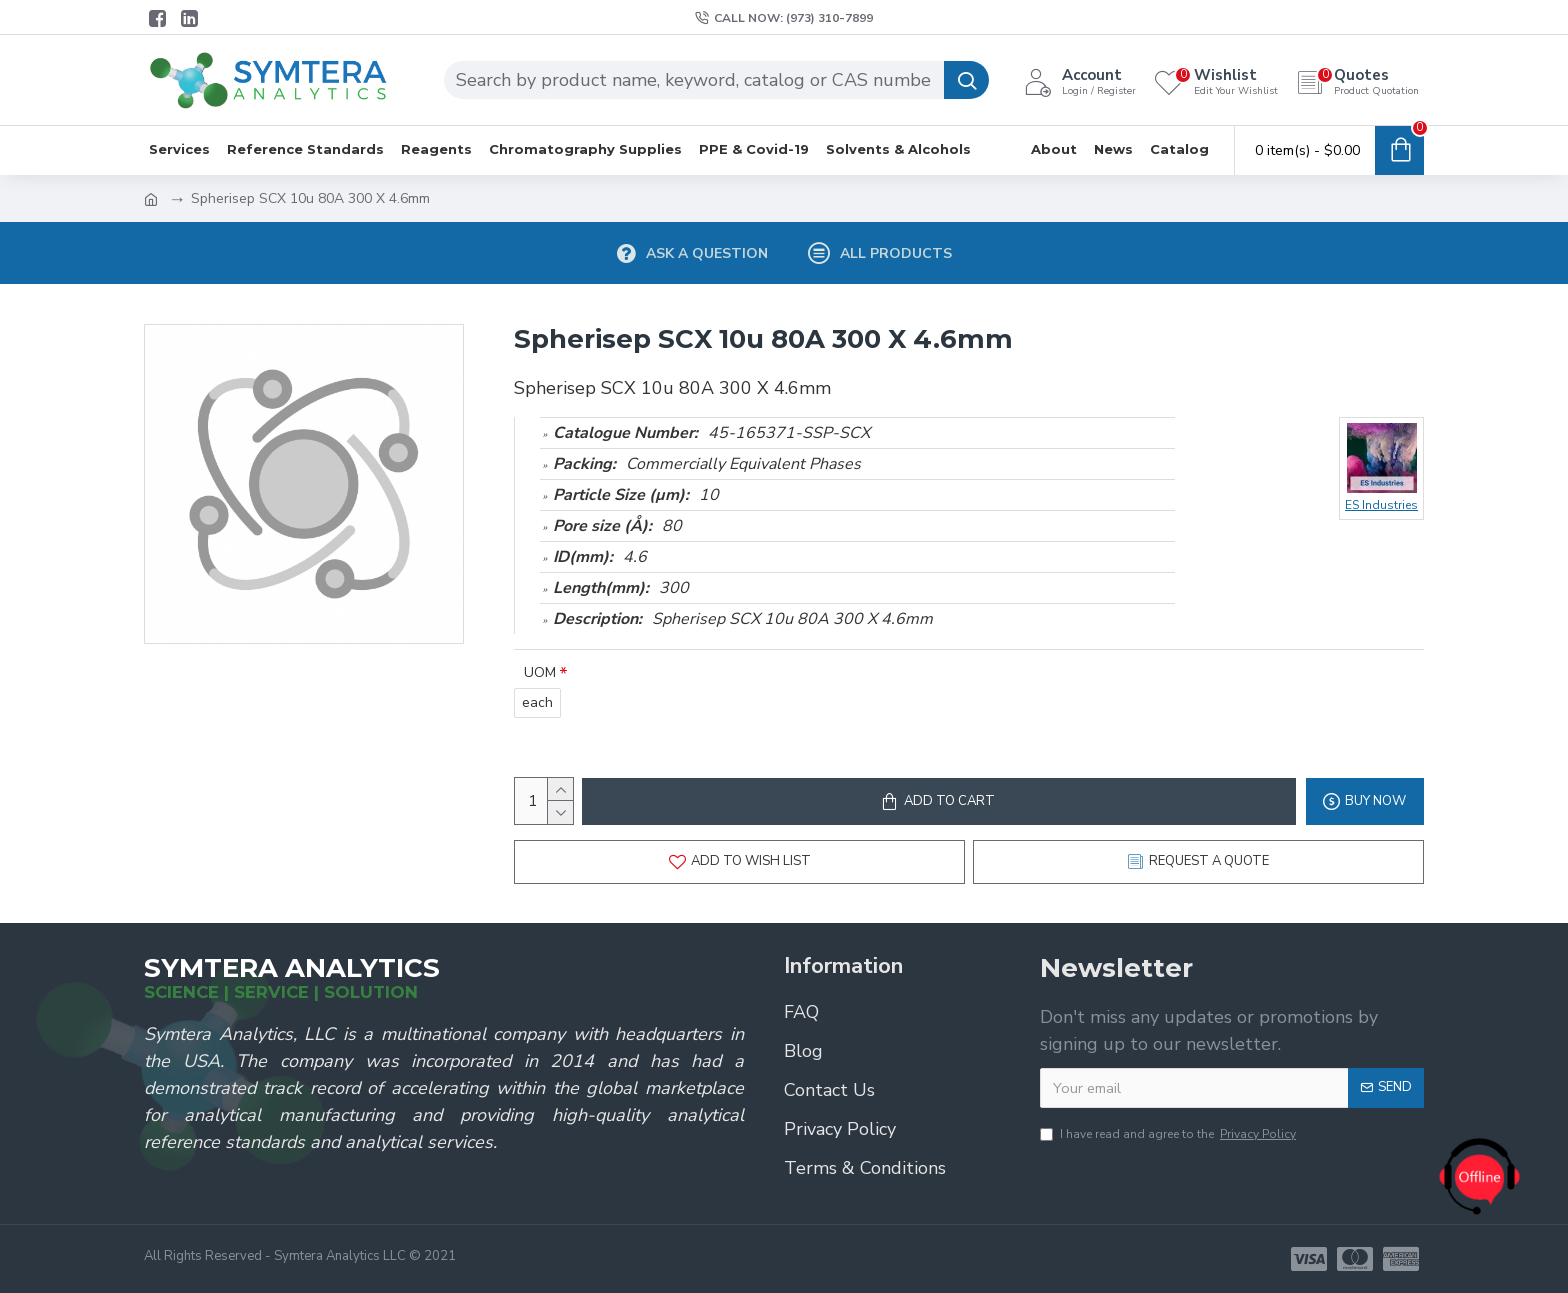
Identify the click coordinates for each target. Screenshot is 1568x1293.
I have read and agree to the (1169, 1134)
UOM (540, 672)
